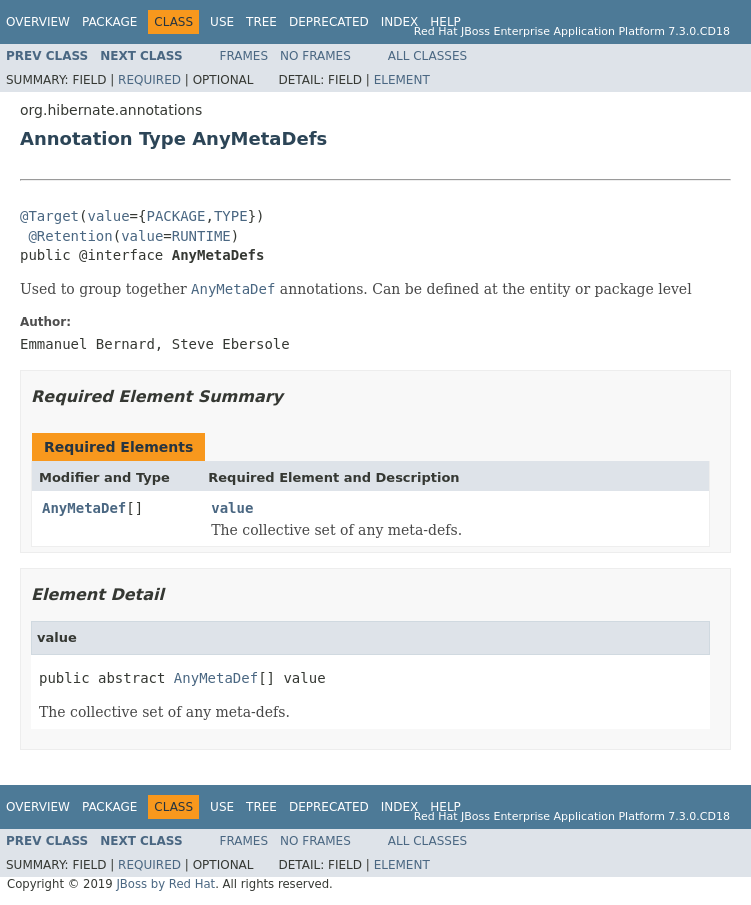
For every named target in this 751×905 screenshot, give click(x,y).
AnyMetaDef (84, 508)
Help (445, 22)
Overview (38, 22)
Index (400, 22)
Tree (261, 22)
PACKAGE (175, 216)
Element (402, 80)
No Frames (315, 56)
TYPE (231, 216)
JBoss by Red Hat (165, 884)
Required (149, 80)
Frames (244, 56)
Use (222, 22)
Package (109, 22)
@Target (49, 216)
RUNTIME (201, 236)
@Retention (70, 236)
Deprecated (329, 22)
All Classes (427, 56)
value (108, 216)
